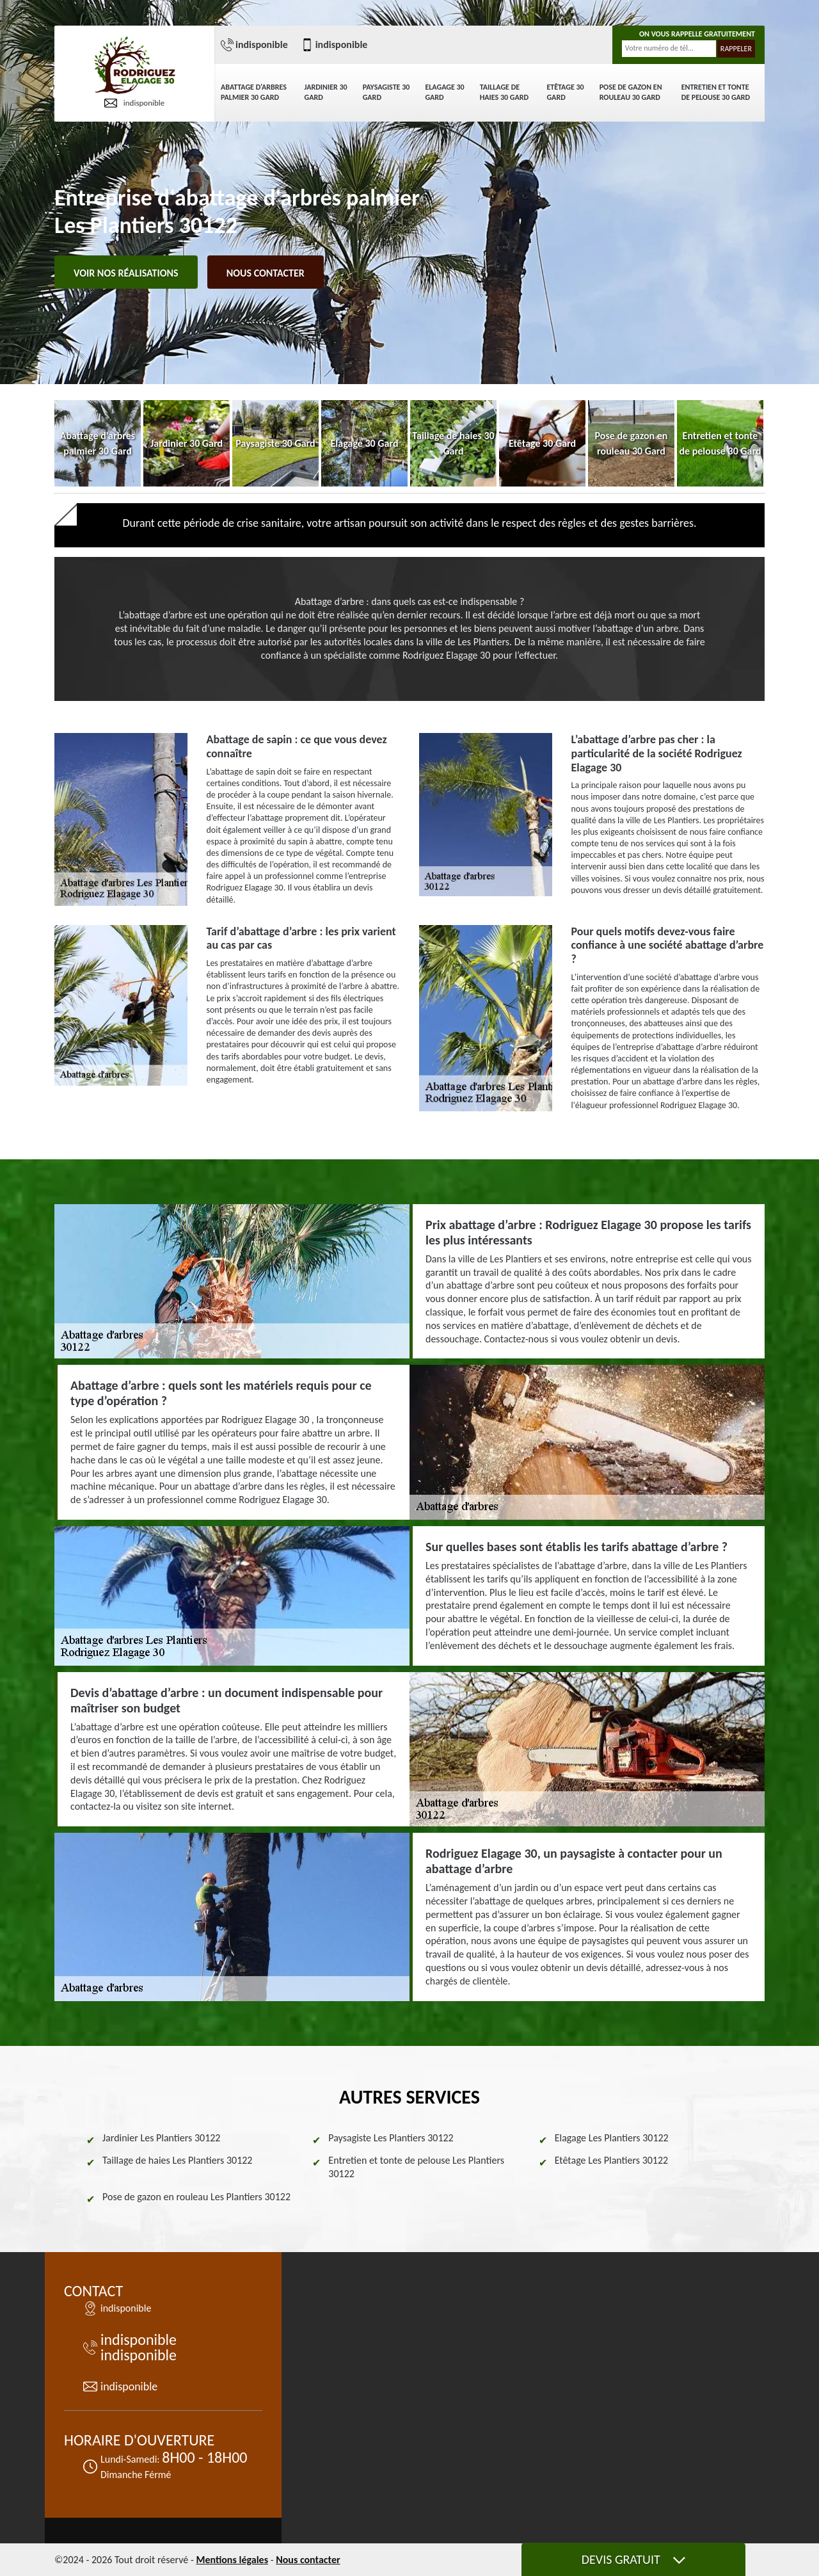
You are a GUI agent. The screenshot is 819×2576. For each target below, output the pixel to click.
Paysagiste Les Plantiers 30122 (390, 2138)
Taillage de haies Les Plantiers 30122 (177, 2160)
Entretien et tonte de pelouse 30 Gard (716, 92)
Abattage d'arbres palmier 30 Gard (254, 92)
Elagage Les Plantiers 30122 (612, 2138)
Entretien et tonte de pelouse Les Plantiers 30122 (416, 2167)
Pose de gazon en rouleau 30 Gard (631, 92)
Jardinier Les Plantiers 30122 (161, 2138)
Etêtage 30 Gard (565, 92)
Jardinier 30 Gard (326, 92)
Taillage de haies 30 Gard (504, 92)
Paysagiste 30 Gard (386, 92)
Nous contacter (266, 273)
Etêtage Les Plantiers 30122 (612, 2160)
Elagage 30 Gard (444, 92)
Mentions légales (232, 2560)
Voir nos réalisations (126, 273)
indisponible (134, 103)
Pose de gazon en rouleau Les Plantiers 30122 (196, 2197)
